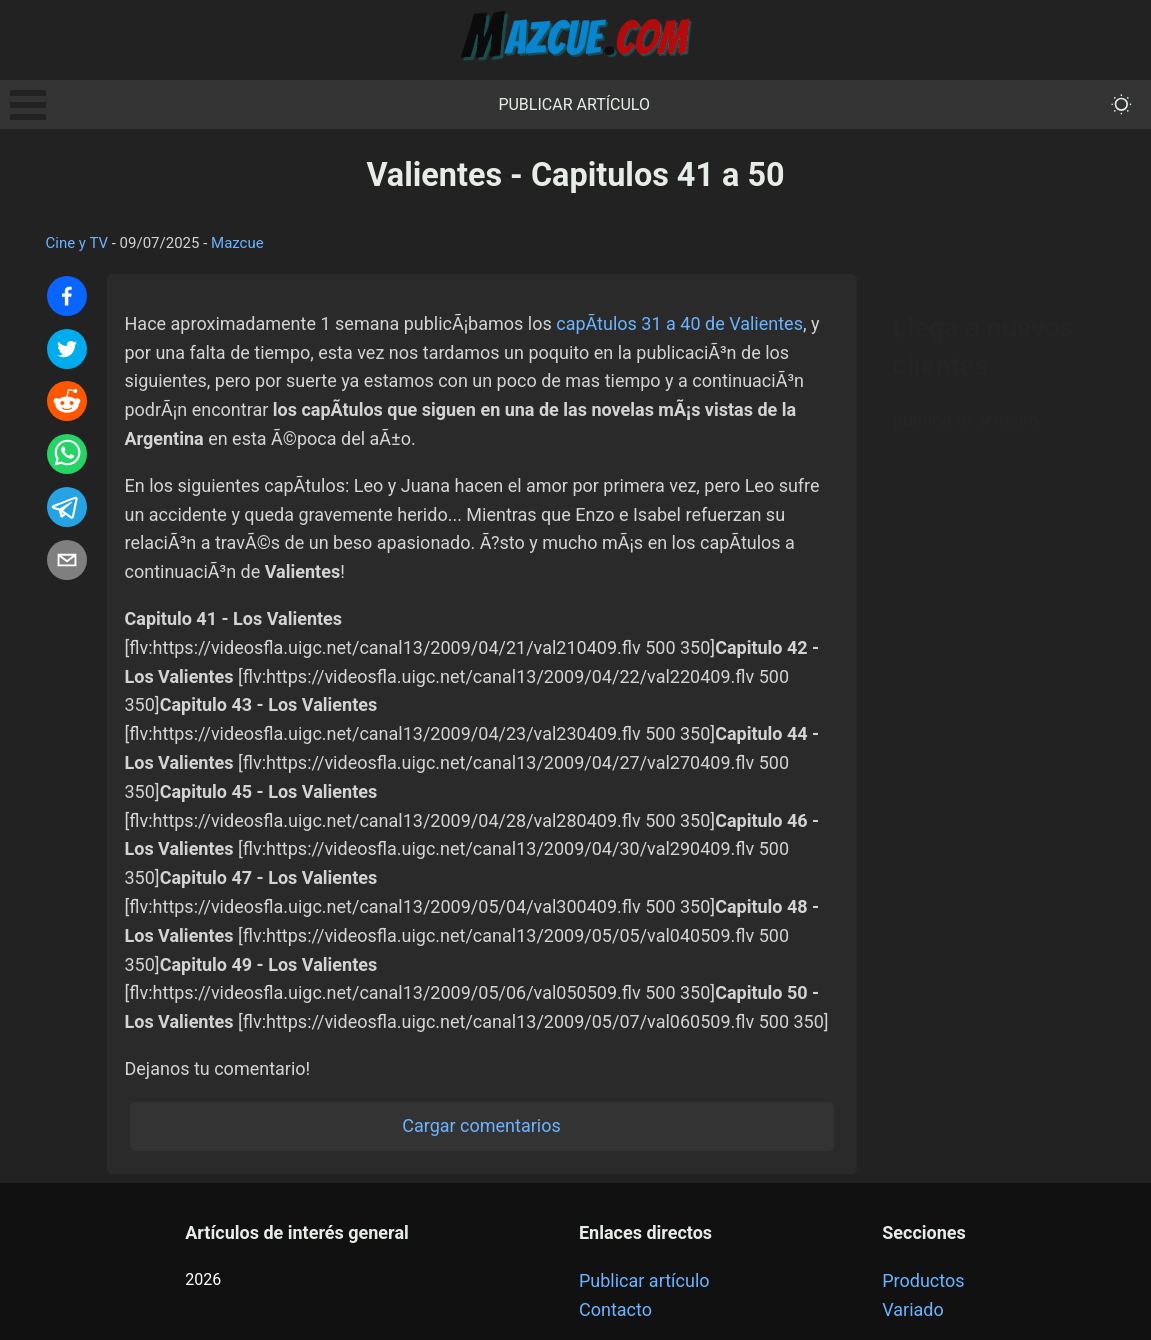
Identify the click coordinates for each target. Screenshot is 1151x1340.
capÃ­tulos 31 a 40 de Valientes (679, 323)
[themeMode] (1121, 104)
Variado (913, 1309)
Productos (923, 1280)
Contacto (615, 1309)
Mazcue (237, 243)
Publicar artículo (574, 104)
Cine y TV (77, 243)
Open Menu (28, 105)
